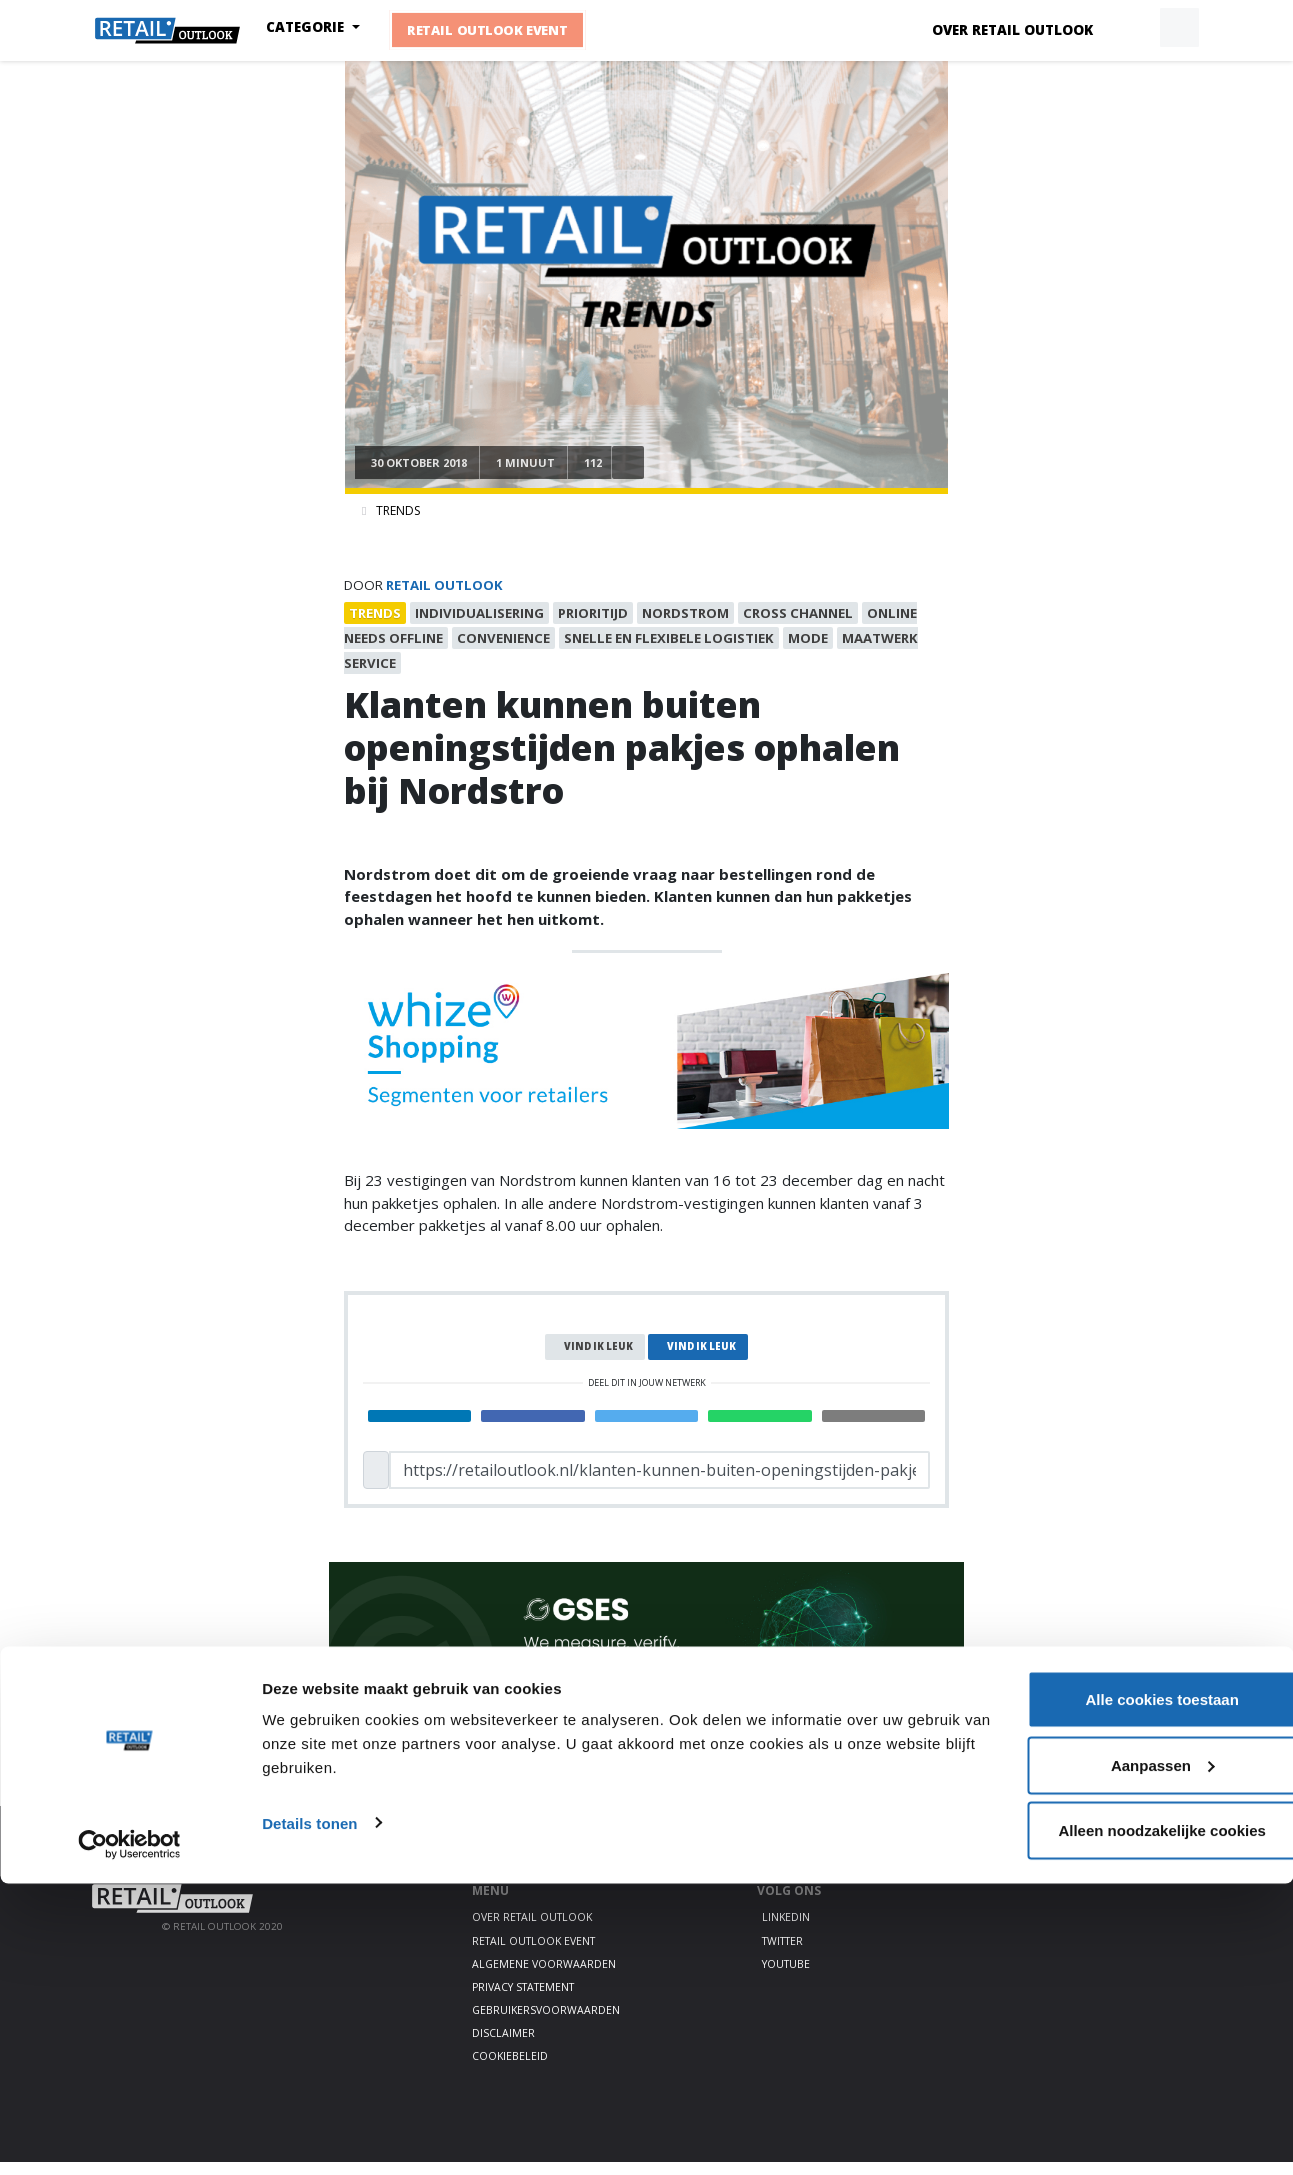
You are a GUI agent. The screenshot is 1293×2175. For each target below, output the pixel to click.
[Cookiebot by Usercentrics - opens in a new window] (129, 2136)
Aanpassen (1127, 2056)
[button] (1133, 28)
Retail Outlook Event (504, 30)
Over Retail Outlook (1012, 30)
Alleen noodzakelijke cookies (1126, 2121)
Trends (398, 510)
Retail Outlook (444, 585)
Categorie (325, 27)
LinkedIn (786, 1931)
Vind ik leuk (598, 1359)
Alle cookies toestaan (1125, 1990)
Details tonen (309, 2113)
